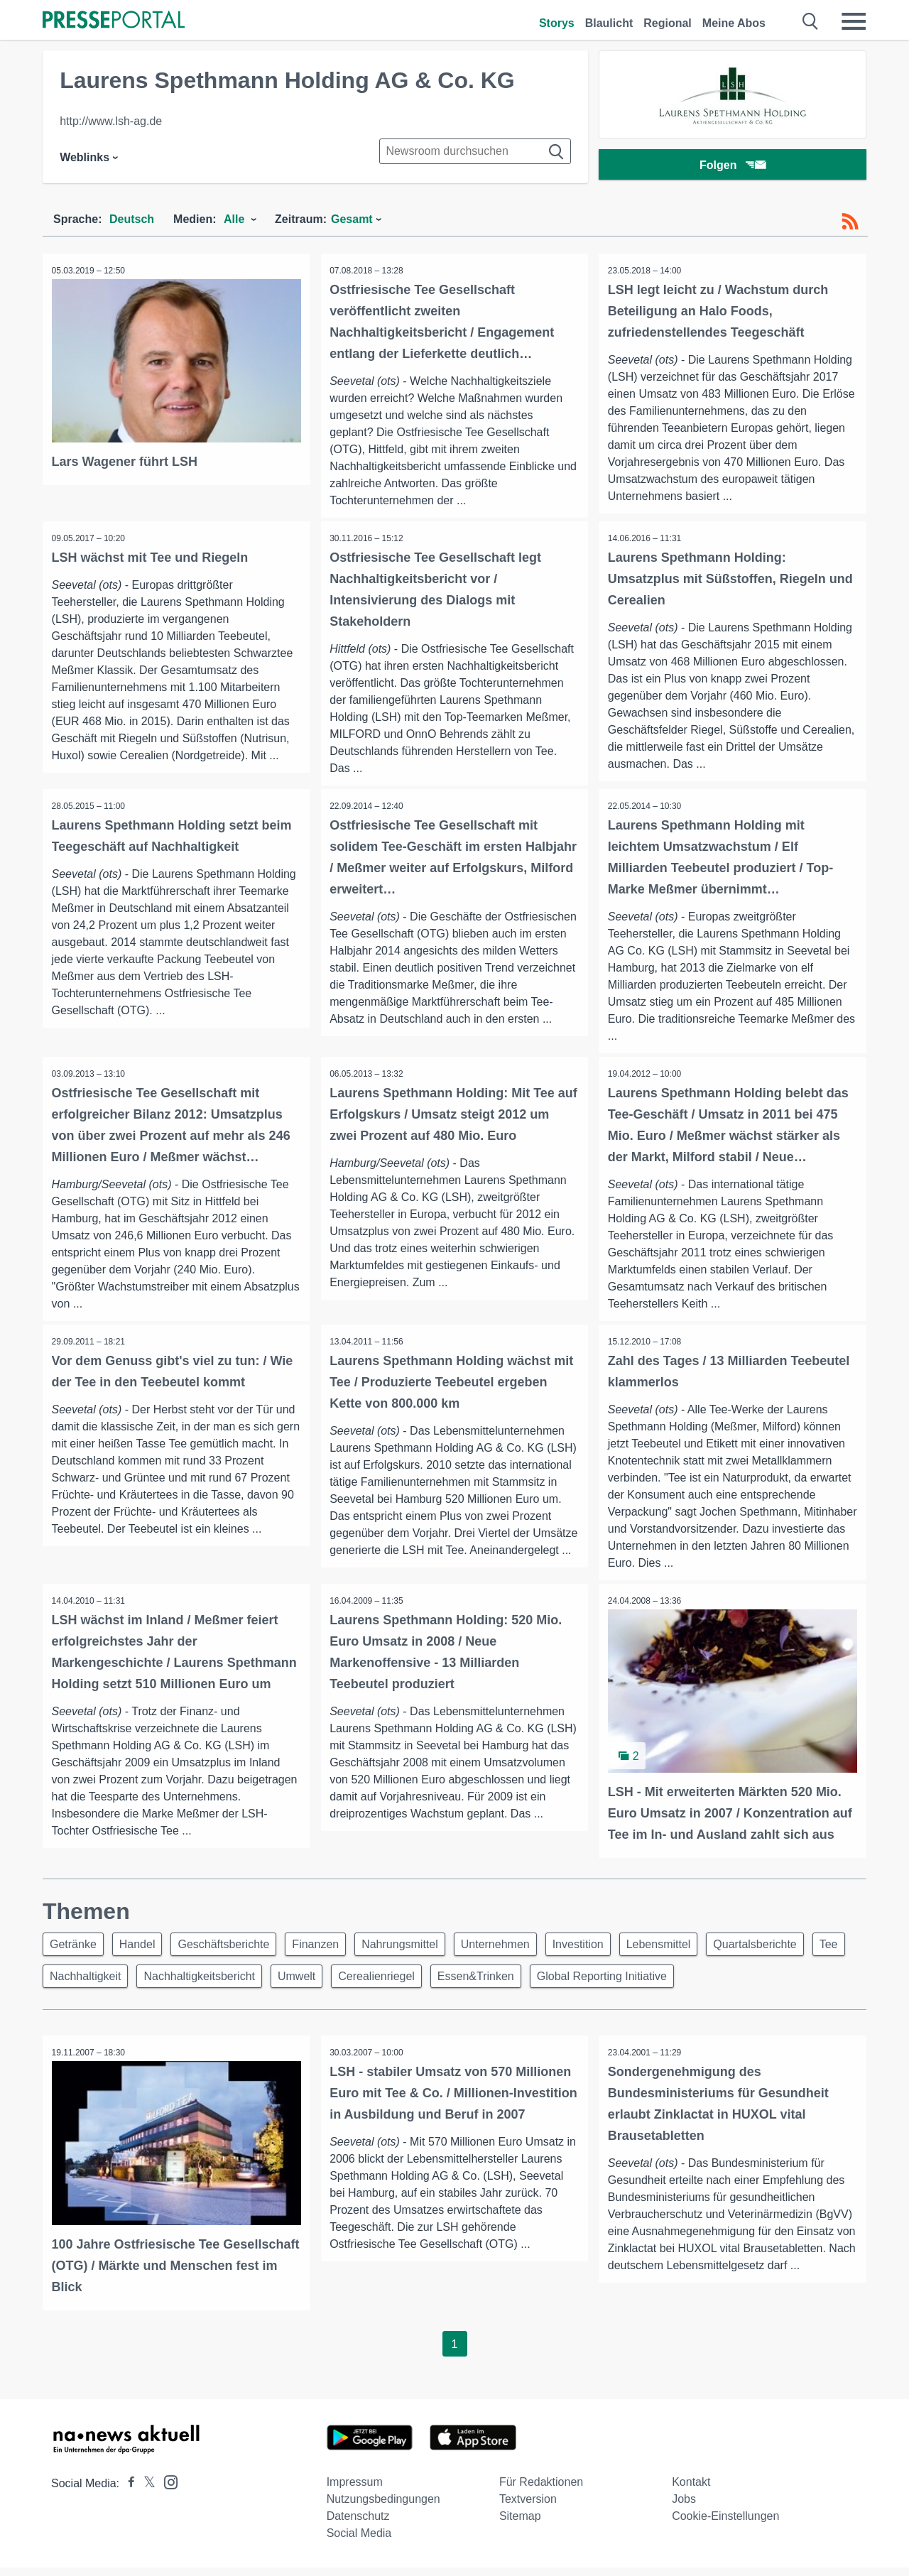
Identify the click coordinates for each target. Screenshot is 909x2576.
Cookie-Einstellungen (725, 2524)
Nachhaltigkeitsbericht (251, 1985)
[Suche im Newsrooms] (475, 151)
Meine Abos (734, 23)
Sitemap (520, 2524)
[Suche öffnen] (811, 21)
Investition (605, 1951)
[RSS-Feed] (850, 221)
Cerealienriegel (436, 1985)
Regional (667, 23)
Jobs (684, 2507)
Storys (557, 23)
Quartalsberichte (791, 1951)
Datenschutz (358, 2524)
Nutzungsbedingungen (383, 2507)
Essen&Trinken (540, 1985)
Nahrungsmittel (419, 1951)
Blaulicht (609, 23)
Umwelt (352, 1985)
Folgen (733, 167)
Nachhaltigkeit (133, 1985)
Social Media (359, 2542)
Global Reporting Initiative (671, 1985)
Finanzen (330, 1951)
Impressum (355, 2490)
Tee (61, 1985)
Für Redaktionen (541, 2490)
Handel (144, 1951)
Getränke (75, 1951)
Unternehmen (518, 1951)
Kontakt (691, 2490)
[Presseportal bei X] (145, 2492)
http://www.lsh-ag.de (111, 121)
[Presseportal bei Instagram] (167, 2490)
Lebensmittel (690, 1951)
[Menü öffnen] (853, 21)
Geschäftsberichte (235, 1951)
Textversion (528, 2507)
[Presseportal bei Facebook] (127, 2492)
